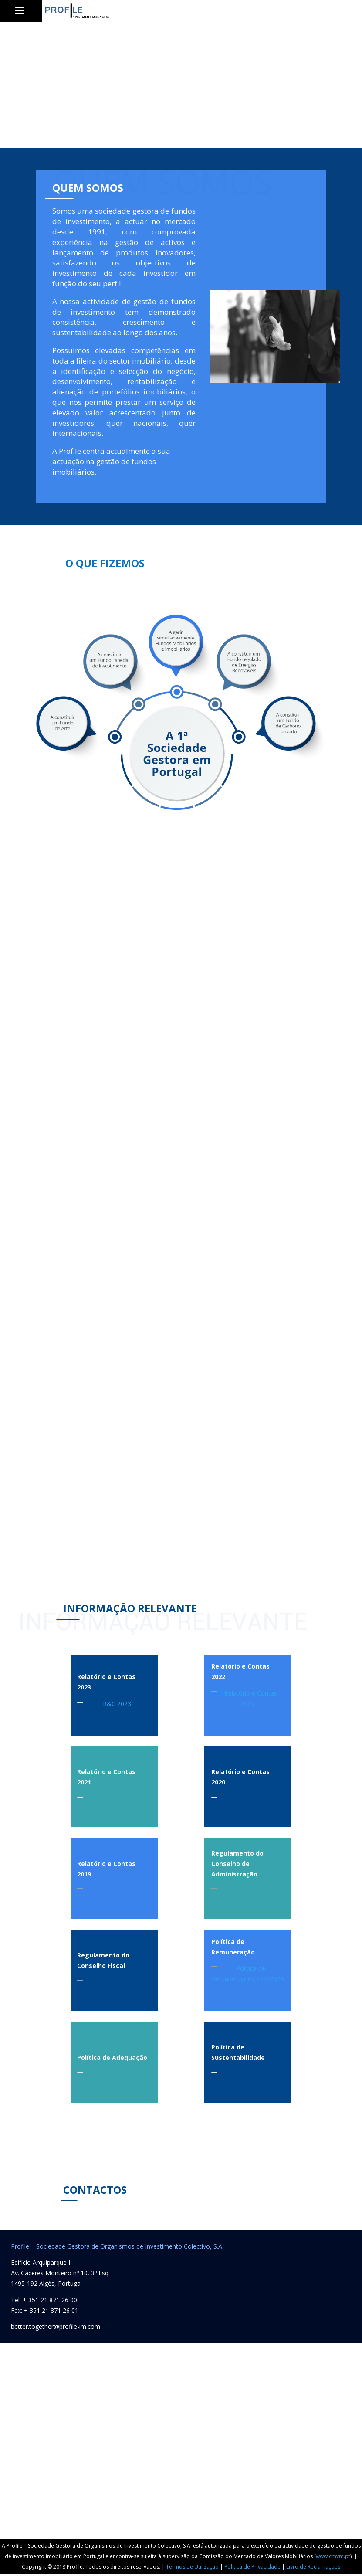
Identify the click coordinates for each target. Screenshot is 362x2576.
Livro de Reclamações (313, 2566)
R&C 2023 (117, 1703)
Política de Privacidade (252, 2566)
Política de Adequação (112, 2057)
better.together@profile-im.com (55, 2326)
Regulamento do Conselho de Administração (237, 1863)
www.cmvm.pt (333, 2556)
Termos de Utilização (192, 2566)
